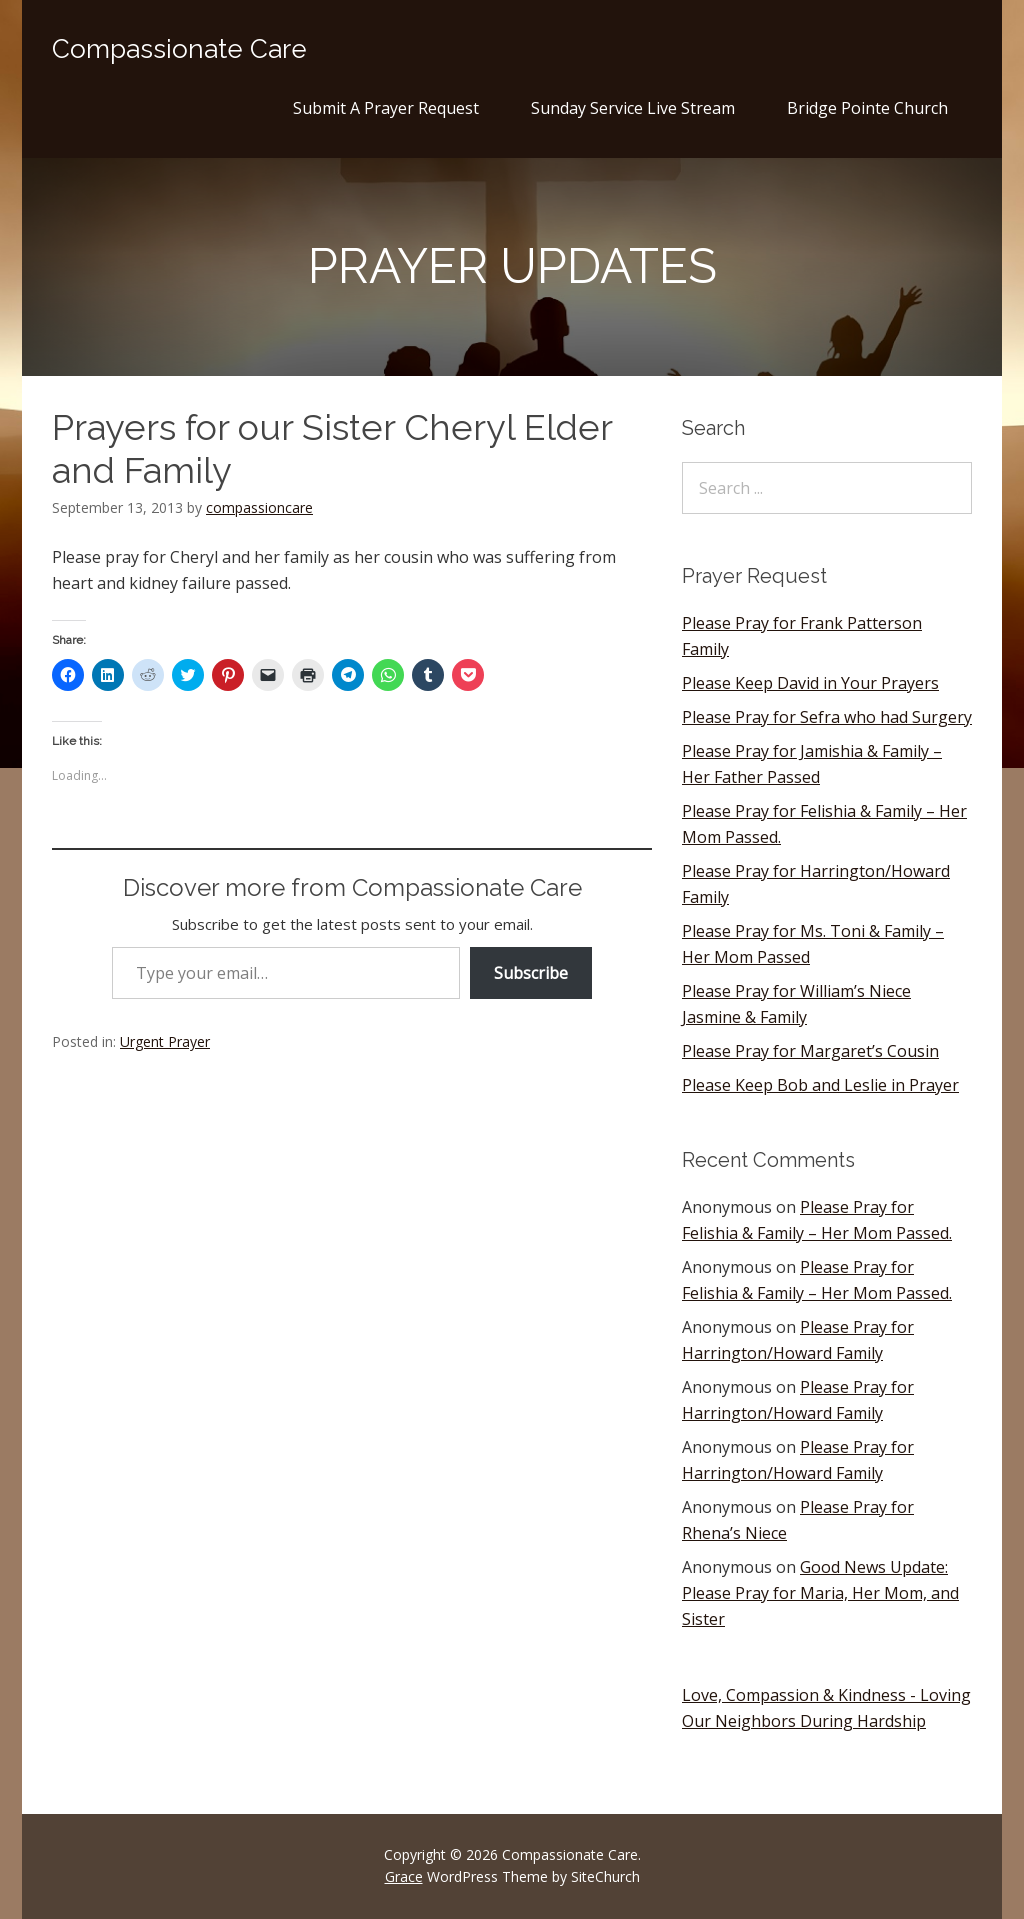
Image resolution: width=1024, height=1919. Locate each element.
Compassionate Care (179, 49)
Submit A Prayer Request (386, 108)
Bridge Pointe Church (867, 108)
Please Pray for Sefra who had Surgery (827, 717)
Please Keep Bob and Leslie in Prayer (820, 1085)
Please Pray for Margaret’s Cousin (810, 1051)
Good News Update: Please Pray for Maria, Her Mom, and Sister (820, 1593)
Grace (404, 1876)
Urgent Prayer (165, 1041)
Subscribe (531, 973)
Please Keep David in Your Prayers (810, 683)
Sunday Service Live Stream (633, 108)
